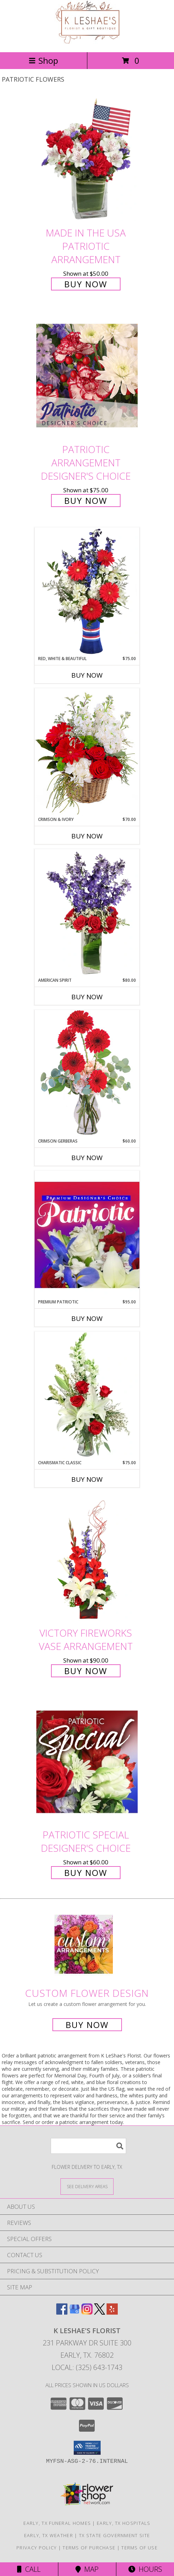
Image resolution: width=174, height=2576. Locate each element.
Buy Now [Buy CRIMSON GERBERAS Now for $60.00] (87, 1157)
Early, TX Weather (48, 2535)
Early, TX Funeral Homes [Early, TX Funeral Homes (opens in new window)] (57, 2523)
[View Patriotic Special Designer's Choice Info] (87, 1761)
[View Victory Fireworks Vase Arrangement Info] (87, 1559)
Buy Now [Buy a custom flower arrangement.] (87, 2024)
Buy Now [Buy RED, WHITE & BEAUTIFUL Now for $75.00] (87, 675)
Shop (43, 60)
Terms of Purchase (89, 2547)
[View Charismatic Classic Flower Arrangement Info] (87, 1395)
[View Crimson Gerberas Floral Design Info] (87, 1073)
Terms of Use (139, 2547)
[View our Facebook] (61, 2312)
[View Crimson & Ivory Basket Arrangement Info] (87, 752)
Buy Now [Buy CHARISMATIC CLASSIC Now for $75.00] (87, 1479)
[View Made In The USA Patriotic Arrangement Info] (87, 159)
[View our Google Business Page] (74, 2312)
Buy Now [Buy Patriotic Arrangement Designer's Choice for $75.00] (85, 500)
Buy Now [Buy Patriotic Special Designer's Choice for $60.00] (85, 1872)
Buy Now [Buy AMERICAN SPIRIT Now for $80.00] (87, 996)
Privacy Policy (36, 2547)
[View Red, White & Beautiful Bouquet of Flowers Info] (87, 591)
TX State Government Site (114, 2535)
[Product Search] (88, 2146)
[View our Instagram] (87, 2312)
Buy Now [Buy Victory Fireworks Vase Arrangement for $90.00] (85, 1671)
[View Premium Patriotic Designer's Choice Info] (87, 1235)
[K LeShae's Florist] (87, 42)
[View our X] (99, 2312)
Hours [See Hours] (145, 2569)
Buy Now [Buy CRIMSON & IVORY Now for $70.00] (87, 836)
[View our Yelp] (112, 2312)
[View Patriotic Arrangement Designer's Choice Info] (87, 375)
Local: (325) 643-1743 (87, 2367)
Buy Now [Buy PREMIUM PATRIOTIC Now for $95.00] (87, 1318)
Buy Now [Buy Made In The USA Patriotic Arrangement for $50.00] (85, 284)
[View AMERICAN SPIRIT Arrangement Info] (87, 913)
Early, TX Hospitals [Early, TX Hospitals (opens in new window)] (124, 2523)
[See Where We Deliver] (87, 2186)
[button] (87, 2448)
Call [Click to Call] (29, 2569)
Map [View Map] (87, 2569)
